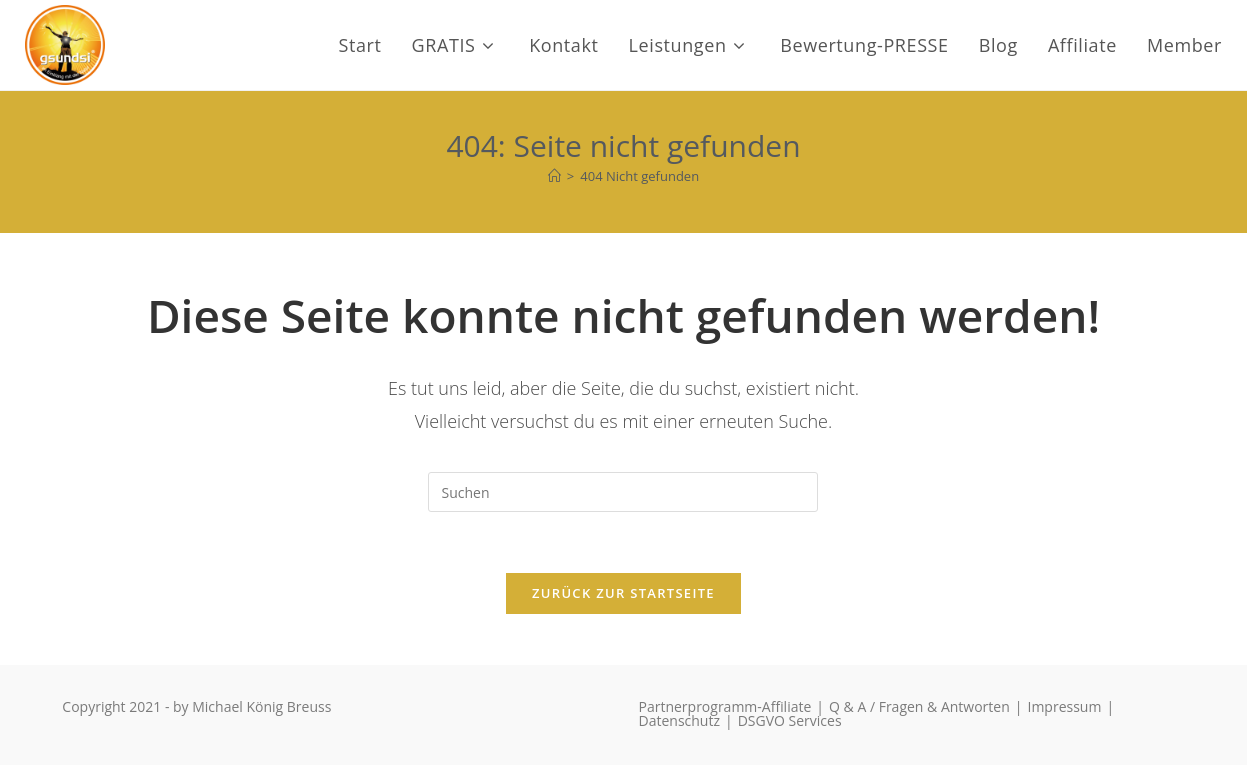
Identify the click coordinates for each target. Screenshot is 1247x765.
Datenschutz (679, 720)
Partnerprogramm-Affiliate (725, 706)
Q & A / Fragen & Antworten (919, 706)
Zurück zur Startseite (623, 593)
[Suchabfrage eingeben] (623, 492)
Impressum (1064, 706)
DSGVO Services (790, 720)
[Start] (554, 176)
